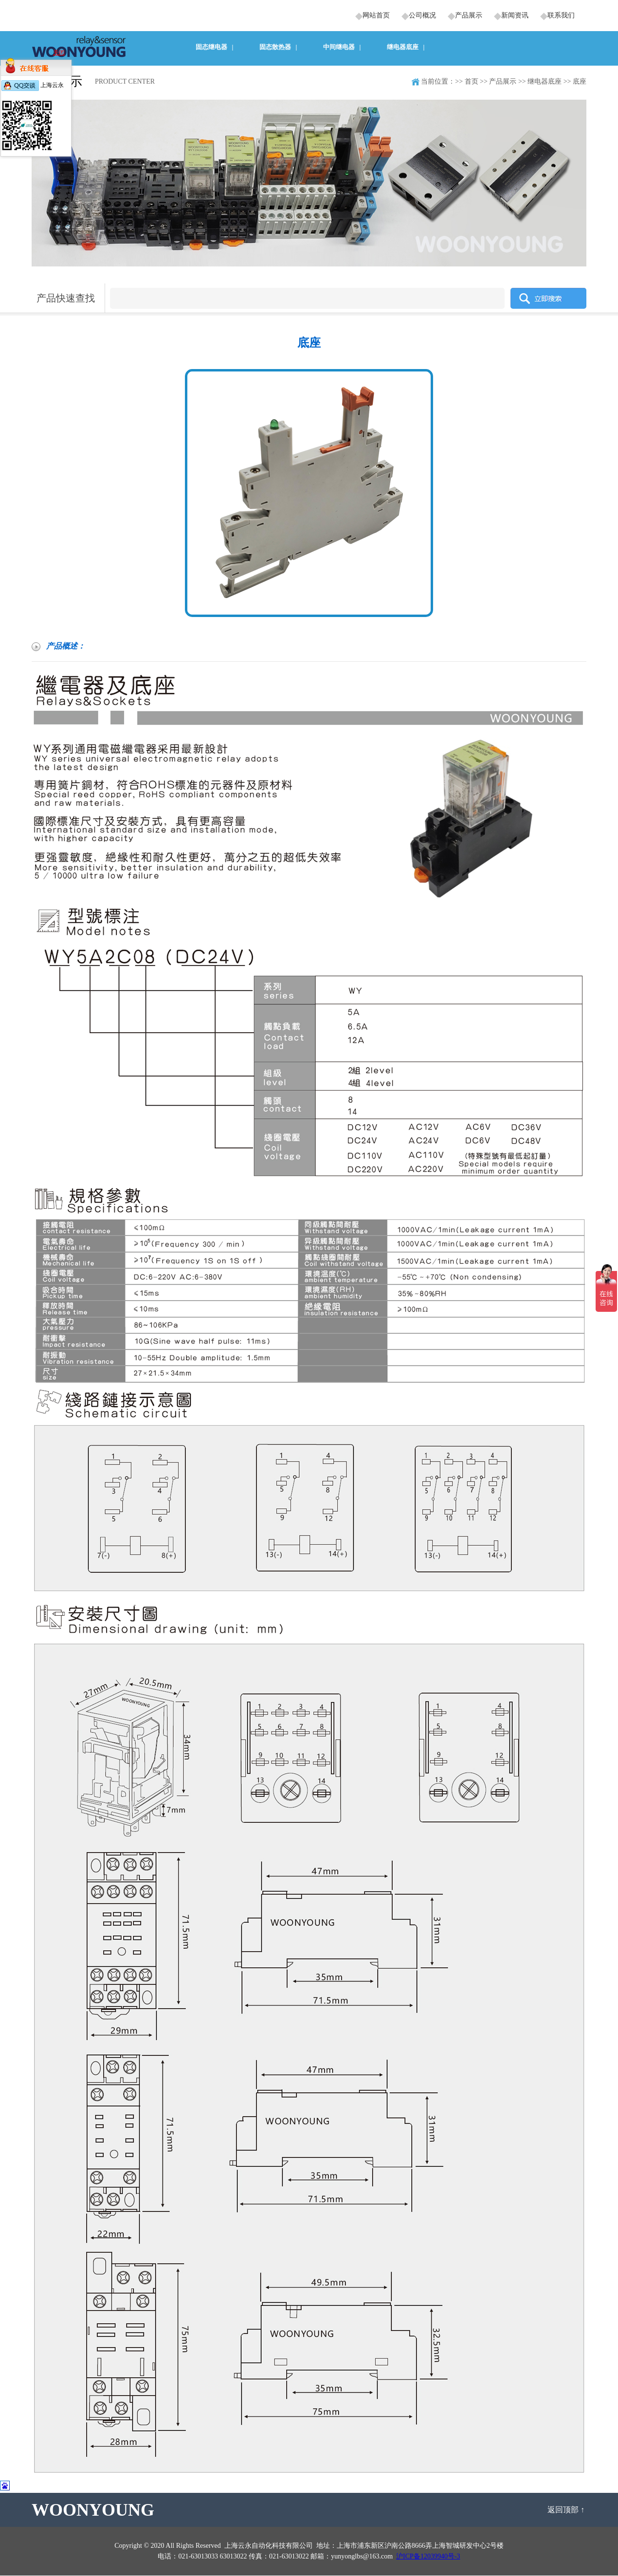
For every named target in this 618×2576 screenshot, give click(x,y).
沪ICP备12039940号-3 (428, 2556)
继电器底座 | (406, 47)
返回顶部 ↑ (566, 2509)
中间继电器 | (342, 47)
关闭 (59, 52)
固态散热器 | (278, 47)
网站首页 (376, 15)
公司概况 (422, 15)
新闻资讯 (514, 15)
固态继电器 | (215, 47)
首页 (471, 81)
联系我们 (561, 15)
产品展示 (468, 15)
